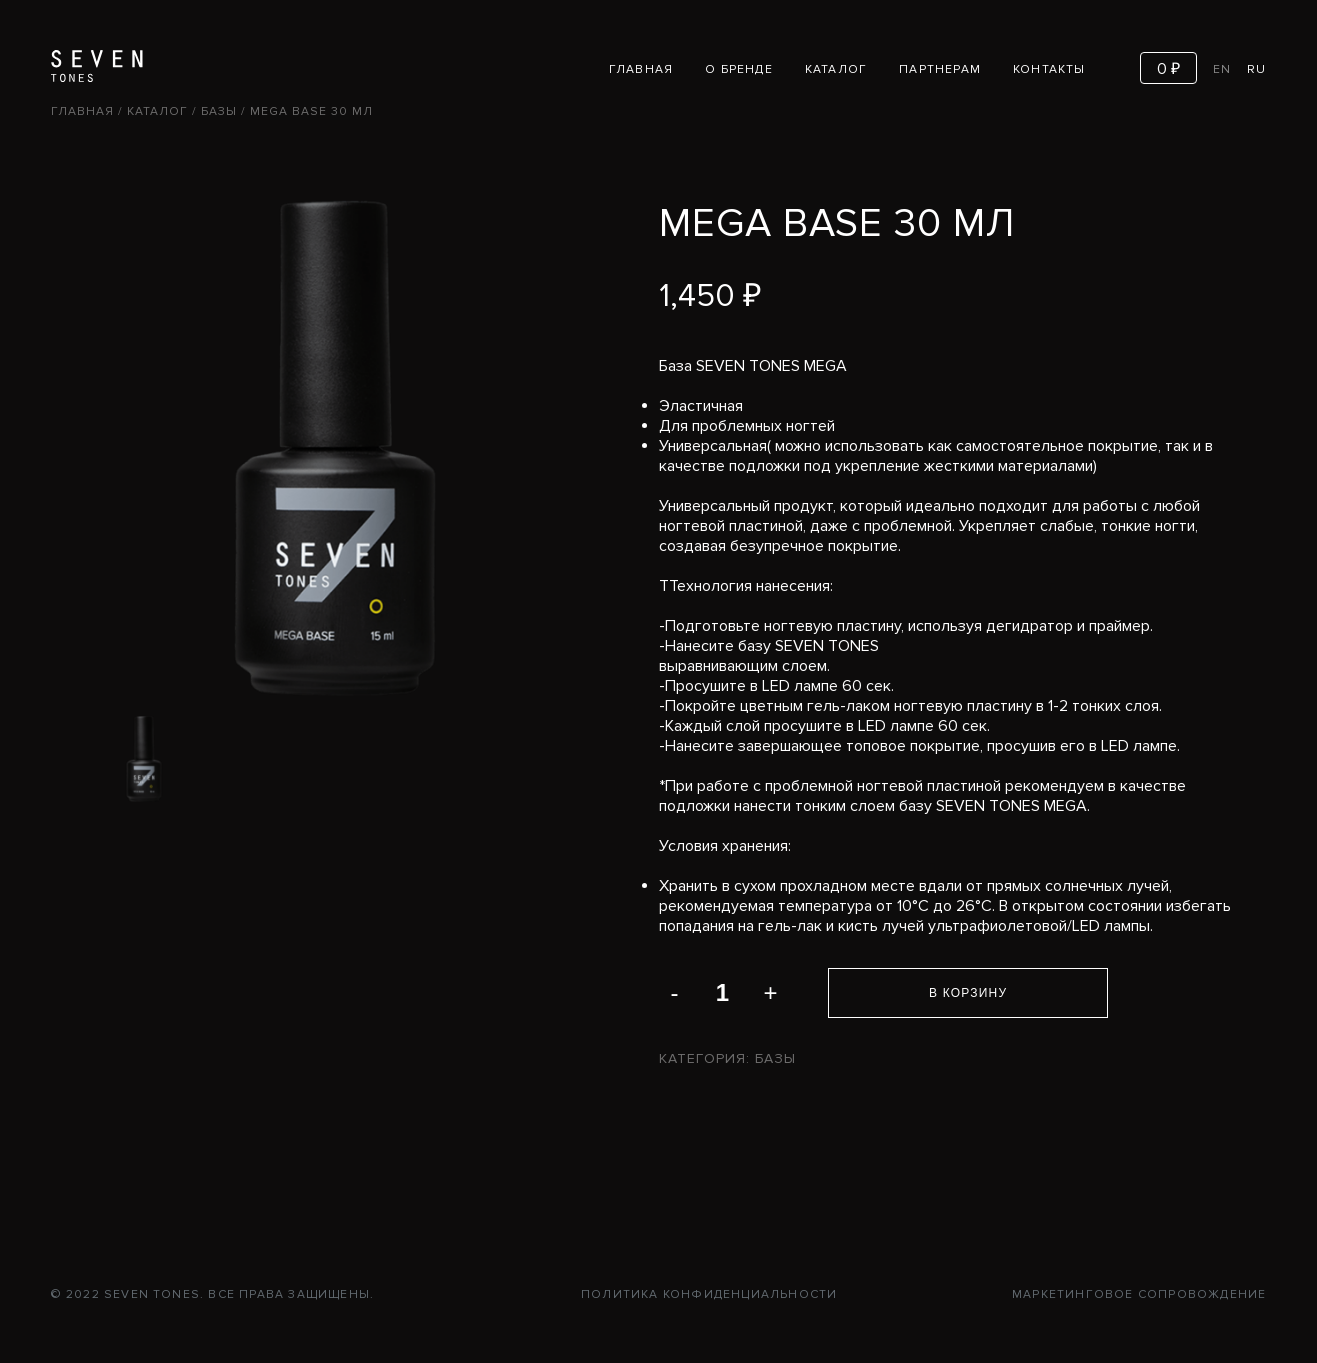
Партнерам (940, 69)
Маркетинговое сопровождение (1139, 1294)
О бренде (739, 69)
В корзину (968, 993)
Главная (641, 69)
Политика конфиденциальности (709, 1294)
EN (1222, 69)
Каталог (836, 69)
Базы (219, 111)
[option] (144, 759)
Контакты (1049, 69)
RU (1256, 69)
